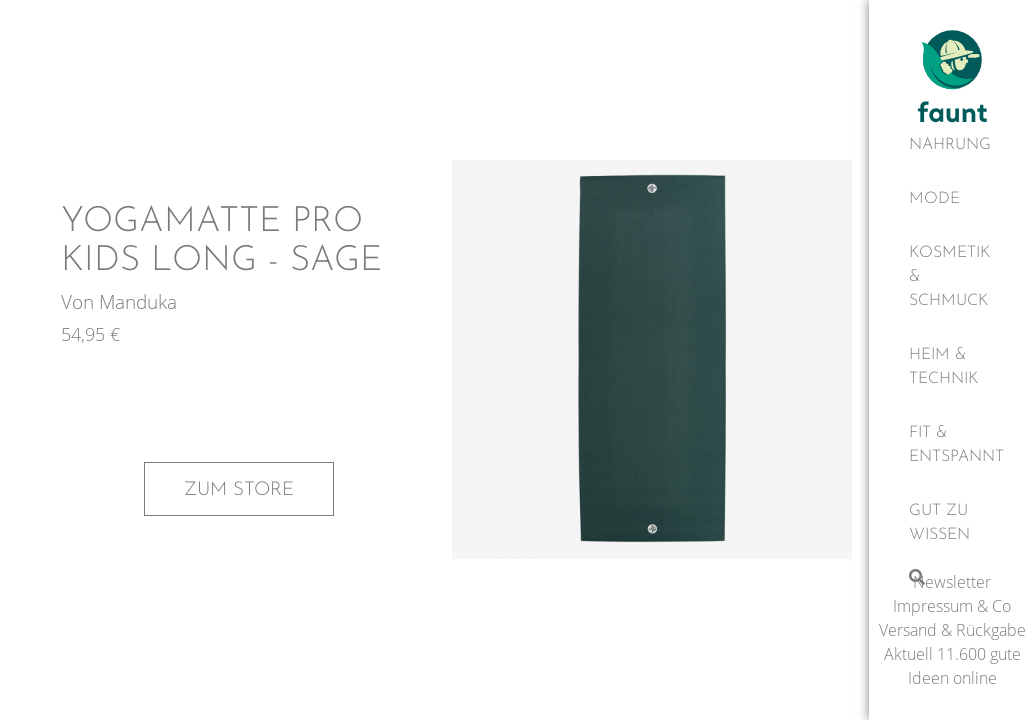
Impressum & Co (952, 606)
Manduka (138, 301)
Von (80, 301)
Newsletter (952, 582)
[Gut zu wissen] (952, 523)
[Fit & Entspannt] (952, 445)
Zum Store (239, 490)
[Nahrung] (952, 145)
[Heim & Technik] (952, 367)
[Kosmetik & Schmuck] (952, 277)
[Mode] (952, 199)
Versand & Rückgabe (952, 630)
